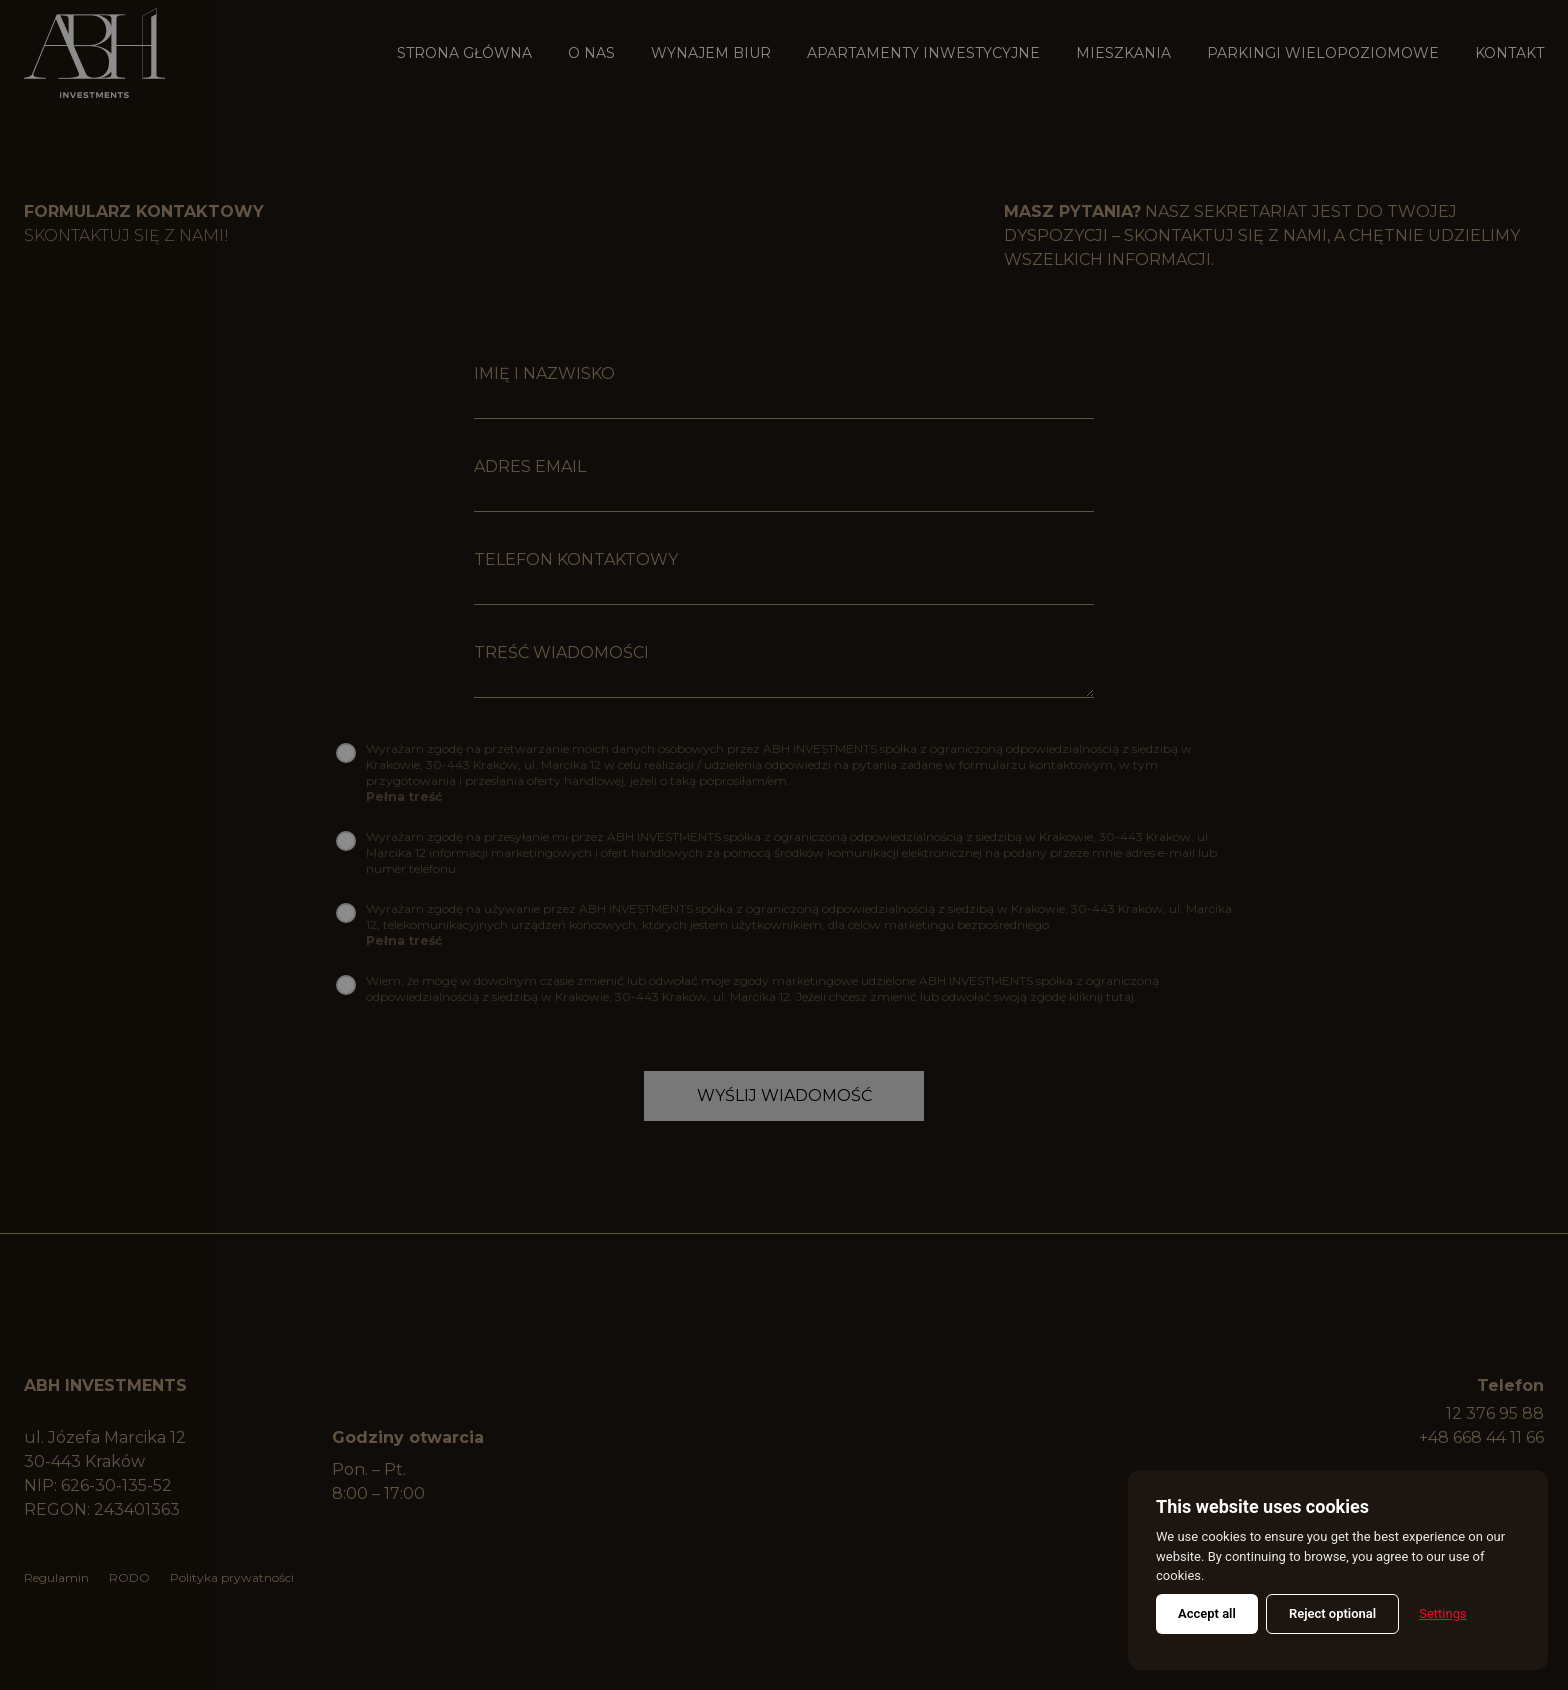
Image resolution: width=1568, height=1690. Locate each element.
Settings (1442, 1613)
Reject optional (1332, 1613)
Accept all (1207, 1613)
